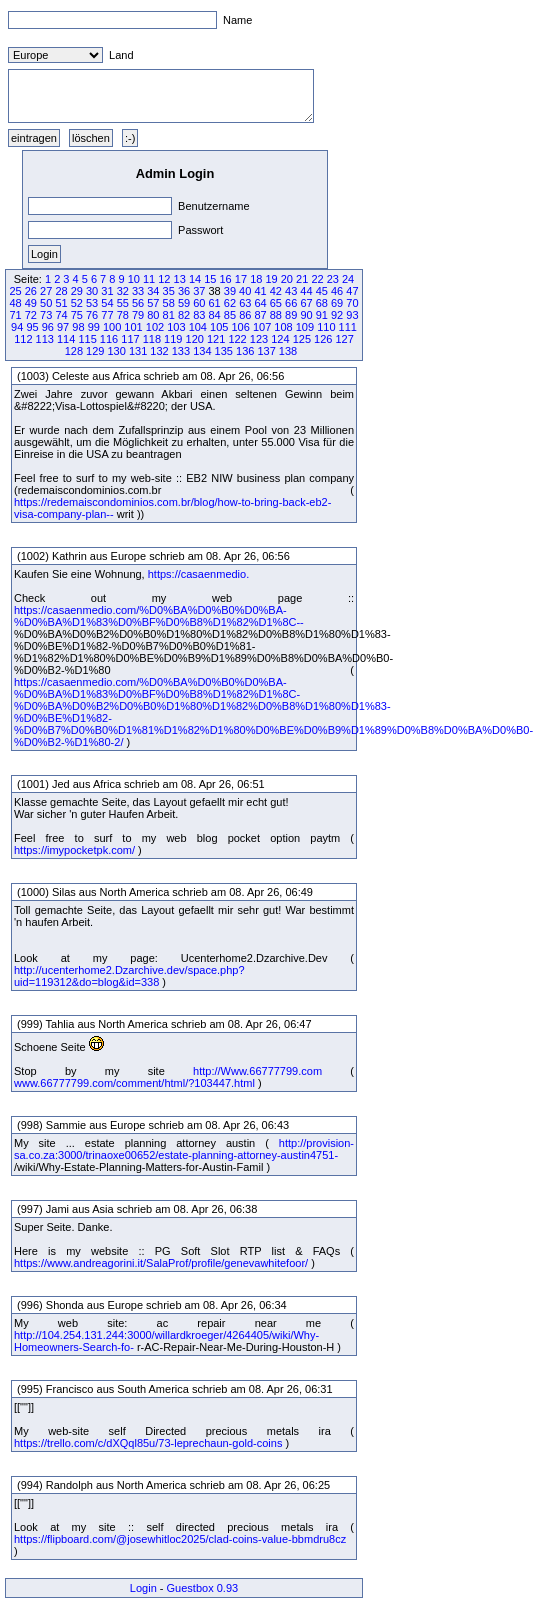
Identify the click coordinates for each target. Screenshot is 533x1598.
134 (202, 351)
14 (195, 279)
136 (245, 351)
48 (15, 303)
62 (230, 303)
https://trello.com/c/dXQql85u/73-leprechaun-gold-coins (148, 1443)
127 (344, 339)
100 (112, 327)
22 (317, 279)
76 (92, 315)
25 (15, 291)
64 (260, 303)
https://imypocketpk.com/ (74, 850)
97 (63, 327)
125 (302, 339)
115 (87, 339)
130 (116, 351)
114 (66, 339)
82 (184, 315)
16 (226, 279)
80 (153, 315)
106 (240, 327)
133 (181, 351)
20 (287, 279)
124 (280, 339)
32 (123, 291)
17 (241, 279)
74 (61, 315)
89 (291, 315)
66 (291, 303)
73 (46, 315)
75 (77, 315)
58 (169, 303)
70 (352, 303)
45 (322, 291)
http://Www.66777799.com (257, 1071)
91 (322, 315)
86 (245, 315)
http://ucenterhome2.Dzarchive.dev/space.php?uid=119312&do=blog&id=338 (129, 976)
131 (138, 351)
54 (107, 303)
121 (216, 339)
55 (123, 303)
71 (15, 315)
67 (306, 303)
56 (138, 303)
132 (159, 351)
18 (256, 279)
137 (266, 351)
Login (143, 1588)
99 (94, 327)
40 (245, 291)
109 (305, 327)
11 (149, 279)
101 (133, 327)
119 (173, 339)
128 (74, 351)
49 (31, 303)
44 (306, 291)
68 (322, 303)
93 (352, 315)
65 (276, 303)
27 (46, 291)
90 (306, 315)
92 (337, 315)
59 (184, 303)
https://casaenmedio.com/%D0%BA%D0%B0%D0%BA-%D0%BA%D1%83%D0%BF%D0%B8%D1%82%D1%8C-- (159, 616)
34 (153, 291)
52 (77, 303)
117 (130, 339)
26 (31, 291)
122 (237, 339)
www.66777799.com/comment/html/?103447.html (134, 1083)
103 (176, 327)
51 (61, 303)
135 (224, 351)
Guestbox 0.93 (203, 1588)
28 (61, 291)
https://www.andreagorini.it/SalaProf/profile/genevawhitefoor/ (161, 1263)
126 (323, 339)
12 (164, 279)
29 (77, 291)
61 (215, 303)
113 (45, 339)
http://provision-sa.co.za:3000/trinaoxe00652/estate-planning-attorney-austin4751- (184, 1149)
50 (46, 303)
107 (262, 327)
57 (153, 303)
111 (348, 327)
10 (134, 279)
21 (302, 279)
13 (180, 279)
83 (199, 315)
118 (152, 339)
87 (260, 315)
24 (348, 279)
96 (48, 327)
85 (230, 315)
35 (169, 291)
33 (138, 291)
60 (199, 303)
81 (169, 315)
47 (352, 291)
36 (184, 291)
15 (210, 279)
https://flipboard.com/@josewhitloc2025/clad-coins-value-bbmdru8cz (180, 1539)
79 (138, 315)
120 (195, 339)
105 (219, 327)
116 (109, 339)
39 (230, 291)
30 (92, 291)
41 (260, 291)
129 (95, 351)
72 (31, 315)
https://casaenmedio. (199, 574)
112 (23, 339)
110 (326, 327)
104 (198, 327)
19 (271, 279)
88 (276, 315)
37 (199, 291)
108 (283, 327)
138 (288, 351)
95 (32, 327)
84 (215, 315)
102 (155, 327)
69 (337, 303)
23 (333, 279)
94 (17, 327)
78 (123, 315)
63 (245, 303)
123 (259, 339)
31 (107, 291)
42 (276, 291)
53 (92, 303)
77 (107, 315)
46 (337, 291)
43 (291, 291)
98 (78, 327)
